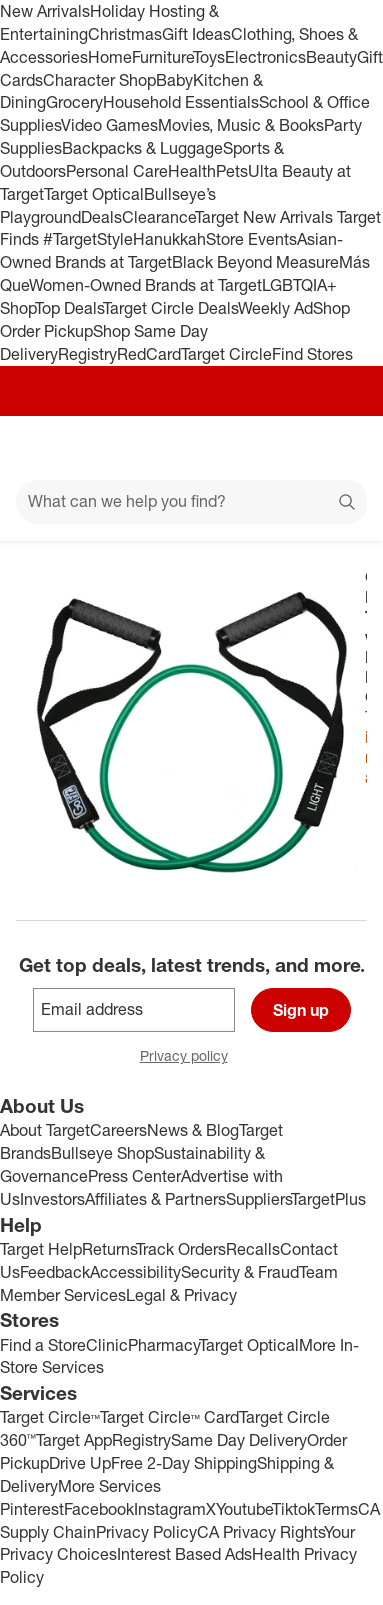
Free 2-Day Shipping (184, 1463)
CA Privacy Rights (260, 1532)
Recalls (253, 1249)
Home (110, 57)
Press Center (134, 1176)
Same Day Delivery (239, 1440)
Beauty (331, 57)
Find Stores (312, 354)
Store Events (251, 239)
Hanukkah (169, 239)
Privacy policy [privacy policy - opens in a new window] (192, 1057)
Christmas (125, 34)
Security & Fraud (240, 1272)
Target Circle (226, 354)
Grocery (74, 102)
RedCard (149, 354)
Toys (209, 57)
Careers (118, 1130)
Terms (336, 1509)
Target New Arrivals (266, 217)
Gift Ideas (196, 34)
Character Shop (99, 80)
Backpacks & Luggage (142, 148)
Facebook (99, 1509)
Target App (74, 1440)
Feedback (55, 1272)
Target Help (41, 1249)
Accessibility (135, 1272)
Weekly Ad (275, 308)
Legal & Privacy (181, 1295)
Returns (109, 1249)
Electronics (265, 57)
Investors (52, 1199)
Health (192, 171)
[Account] (289, 448)
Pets (232, 171)
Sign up (301, 1010)
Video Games (109, 125)
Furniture (162, 57)
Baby (174, 80)
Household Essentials (181, 102)
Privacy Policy (146, 1532)
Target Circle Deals (170, 308)
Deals (101, 217)
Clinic (107, 1345)
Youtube (244, 1509)
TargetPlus (328, 1199)
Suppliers (258, 1199)
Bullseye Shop (102, 1153)
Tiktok (293, 1509)
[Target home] (192, 448)
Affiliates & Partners (155, 1199)
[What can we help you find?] (191, 502)
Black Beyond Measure (255, 262)
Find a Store (43, 1345)
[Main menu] (42, 448)
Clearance (158, 217)
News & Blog (193, 1130)
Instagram (170, 1509)
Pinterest (32, 1509)
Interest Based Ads (184, 1554)
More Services (109, 1486)
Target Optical (94, 194)
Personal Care (117, 171)
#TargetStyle (88, 239)
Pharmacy (163, 1345)
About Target (45, 1130)
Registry (87, 354)
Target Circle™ (50, 1417)
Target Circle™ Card (169, 1417)
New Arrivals (45, 11)
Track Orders (181, 1249)
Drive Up (80, 1463)
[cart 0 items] (341, 448)
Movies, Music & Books (241, 125)
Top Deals (69, 308)
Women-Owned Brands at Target (145, 285)
